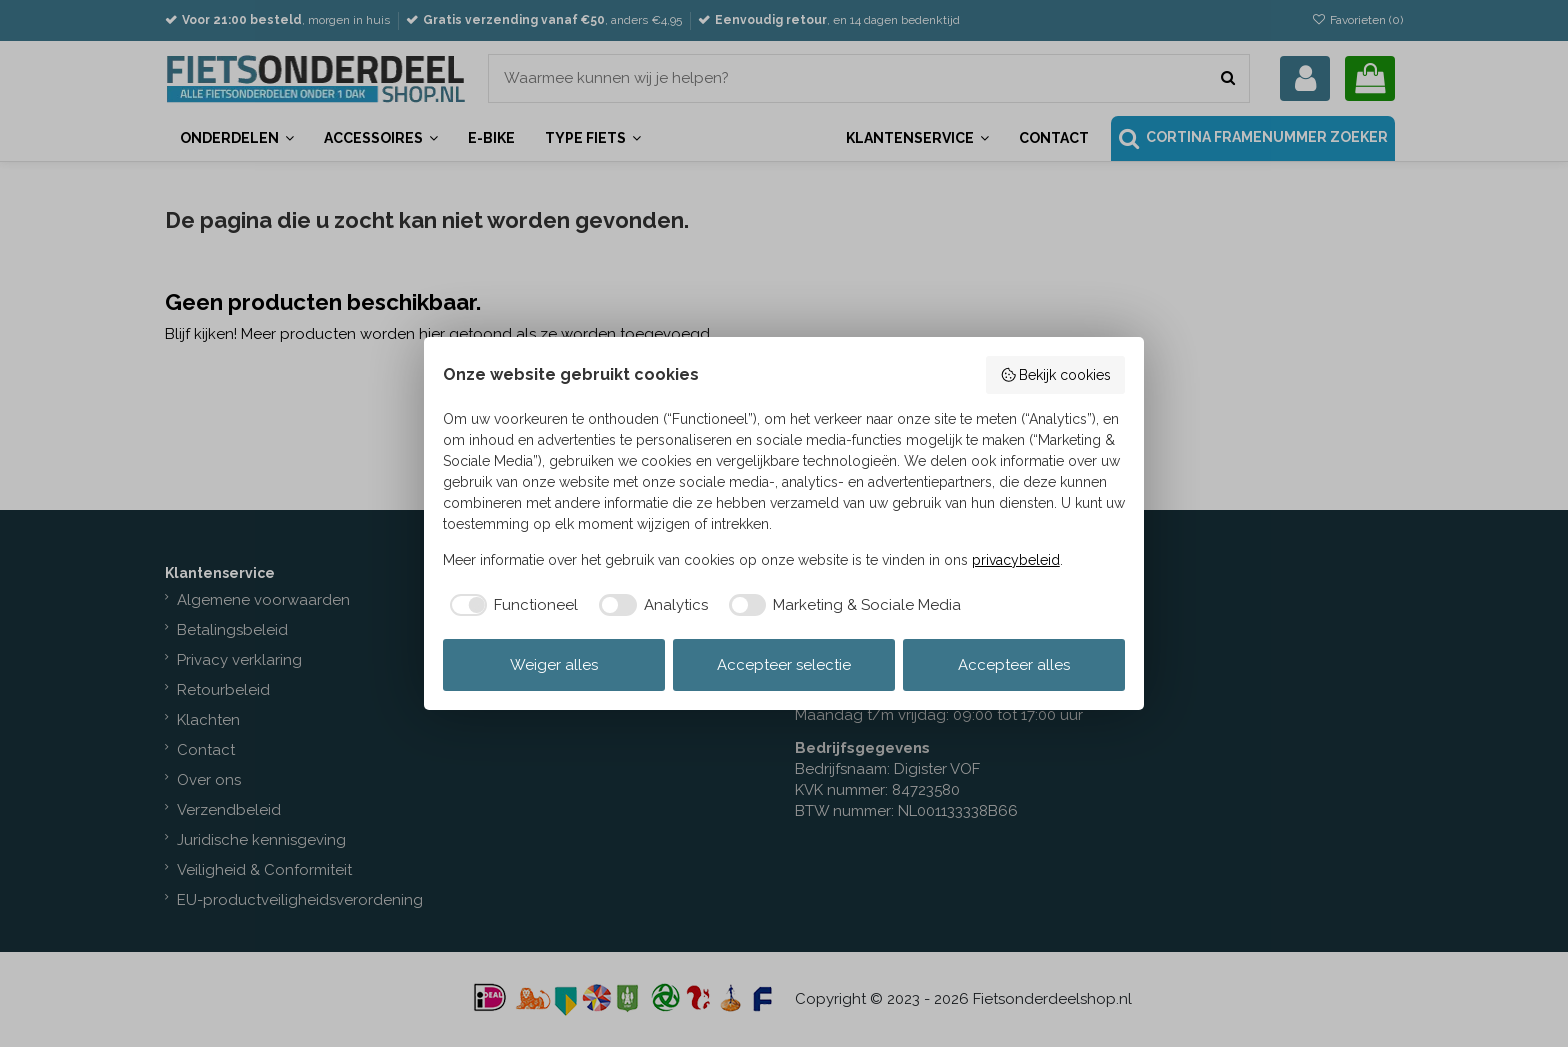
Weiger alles (554, 665)
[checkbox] (511, 605)
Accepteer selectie (784, 665)
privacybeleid (1016, 560)
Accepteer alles (1014, 665)
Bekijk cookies (1056, 375)
